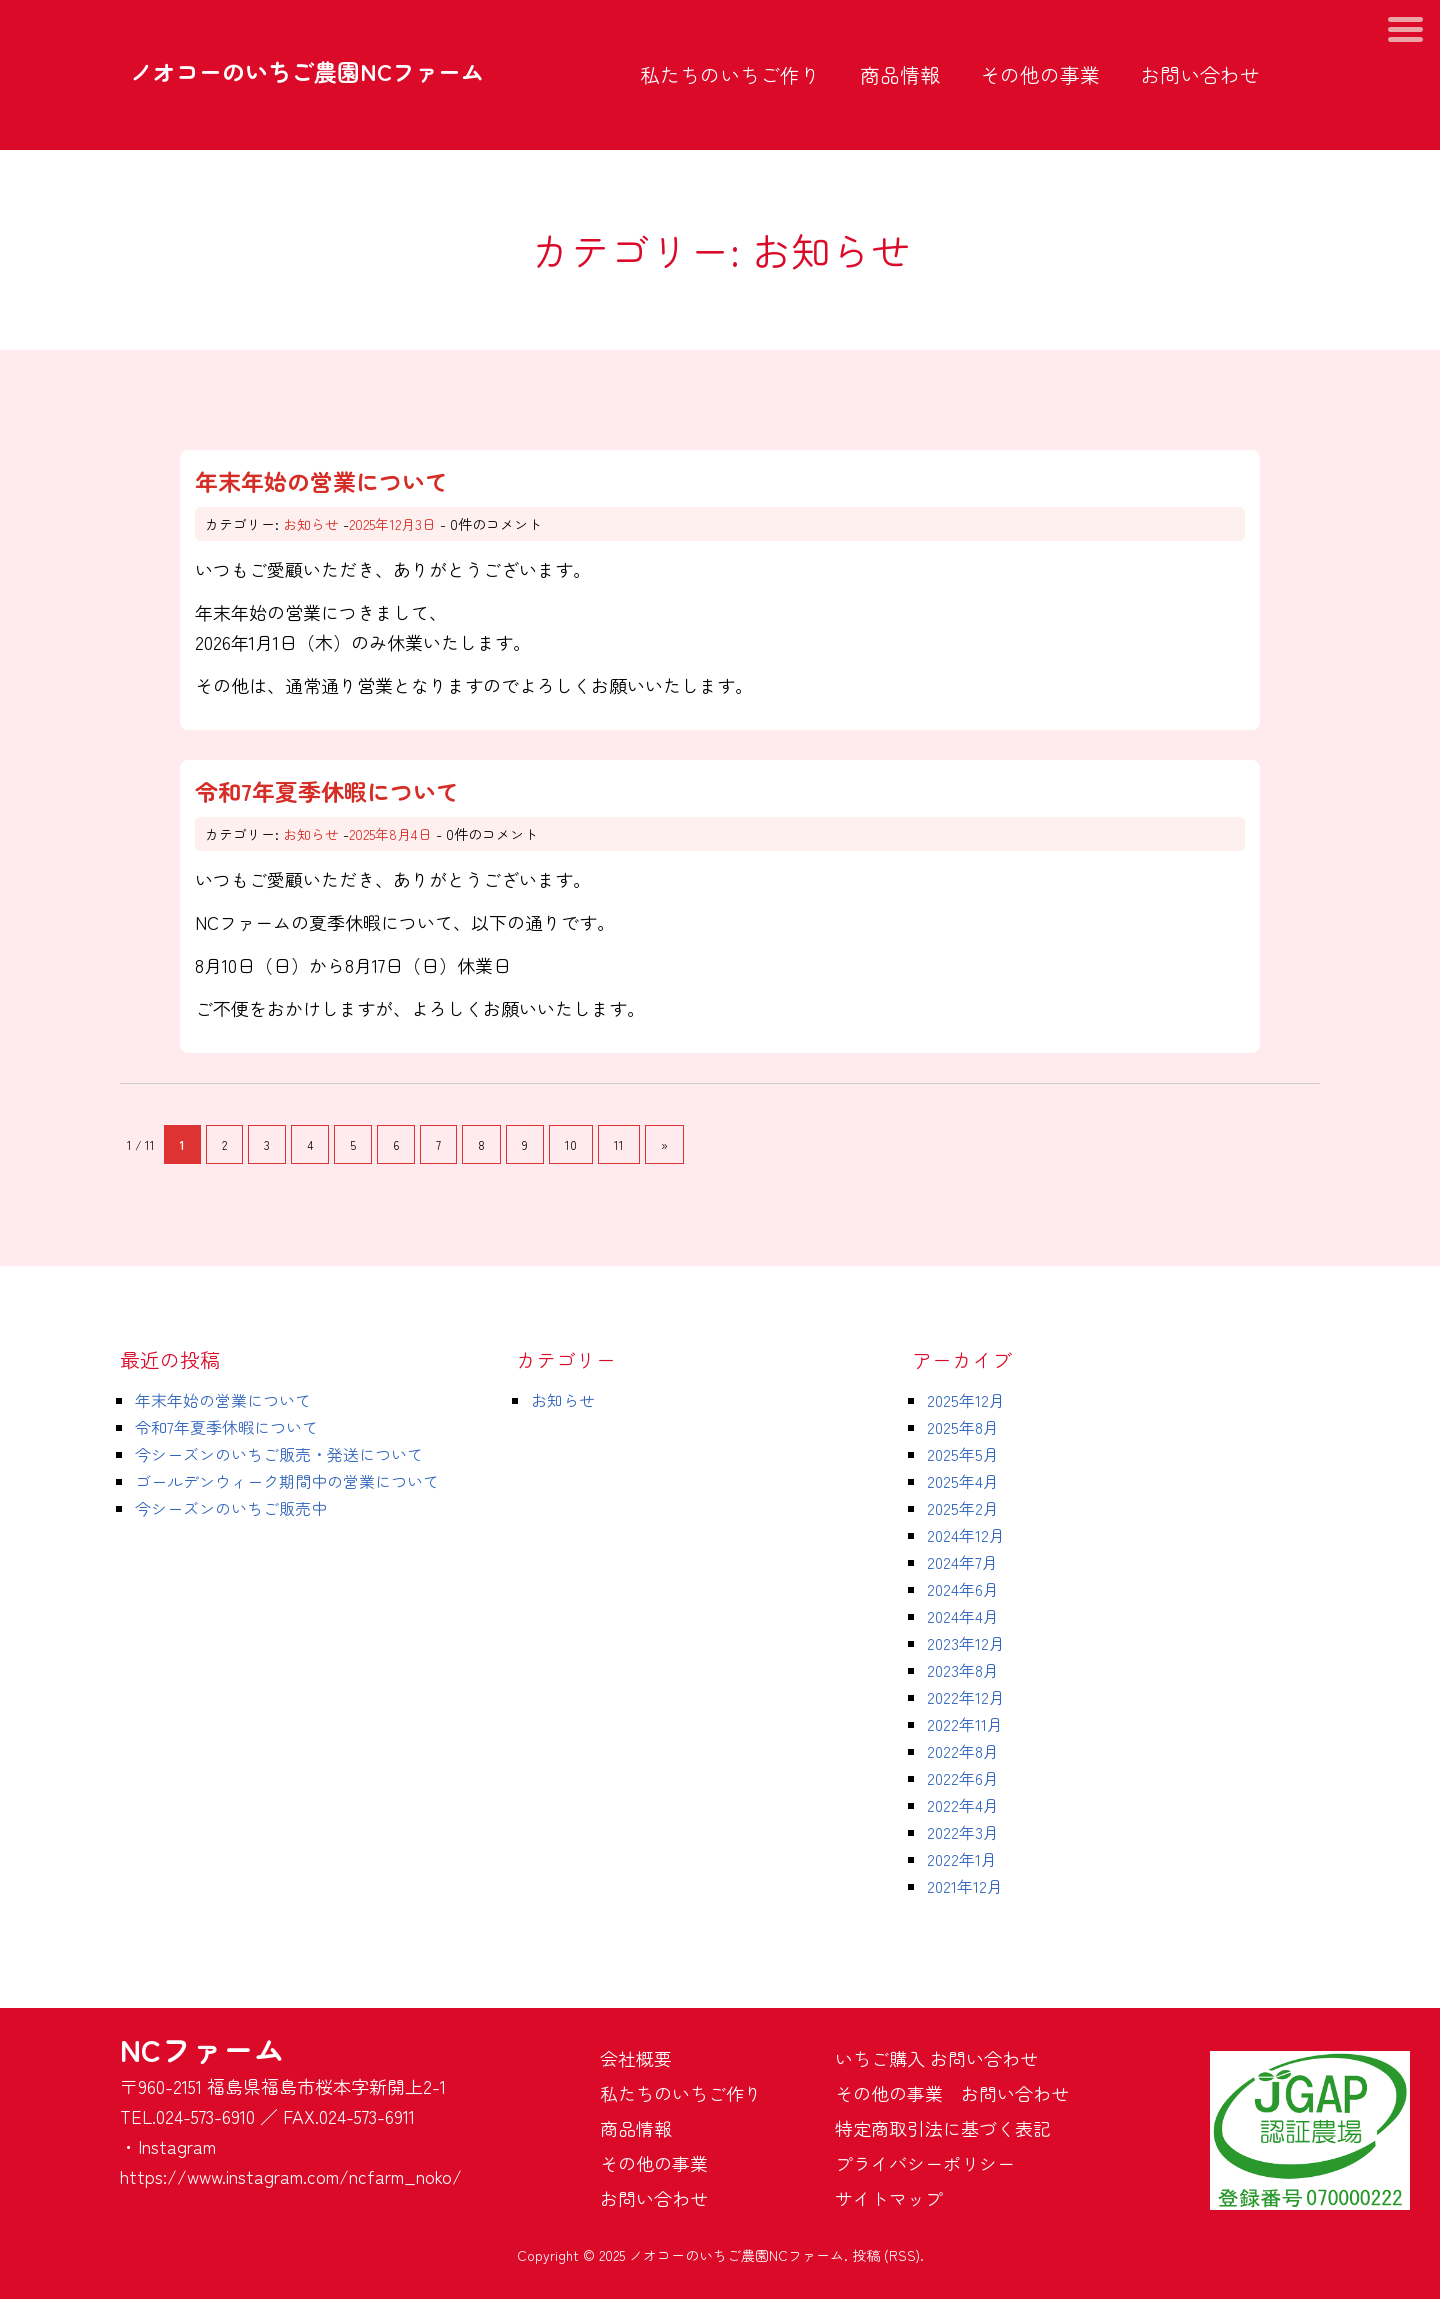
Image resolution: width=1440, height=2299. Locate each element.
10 (571, 1144)
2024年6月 (963, 1589)
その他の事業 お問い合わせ (952, 2093)
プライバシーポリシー (925, 2163)
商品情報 (900, 74)
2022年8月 (963, 1751)
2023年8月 (963, 1670)
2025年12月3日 (392, 524)
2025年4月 (963, 1481)
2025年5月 (963, 1454)
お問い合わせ (1200, 74)
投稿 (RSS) (886, 2255)
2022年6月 (963, 1778)
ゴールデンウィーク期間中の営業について (287, 1481)
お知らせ (311, 524)
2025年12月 (966, 1400)
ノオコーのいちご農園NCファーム (307, 71)
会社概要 (636, 2058)
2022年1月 (962, 1859)
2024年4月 (963, 1616)
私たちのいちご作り (730, 74)
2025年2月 (963, 1508)
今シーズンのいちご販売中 (231, 1508)
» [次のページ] (664, 1144)
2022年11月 (965, 1724)
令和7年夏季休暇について (327, 791)
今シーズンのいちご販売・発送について (279, 1454)
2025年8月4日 (390, 834)
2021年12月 (965, 1886)
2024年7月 (962, 1562)
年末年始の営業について (321, 481)
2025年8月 (963, 1427)
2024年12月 (966, 1535)
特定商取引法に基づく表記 (943, 2128)
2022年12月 (966, 1697)
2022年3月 (963, 1832)
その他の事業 (1040, 74)
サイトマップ (889, 2198)
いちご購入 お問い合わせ (936, 2058)
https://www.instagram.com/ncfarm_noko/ (291, 2176)
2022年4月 (963, 1805)
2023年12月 (966, 1643)
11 (619, 1144)
